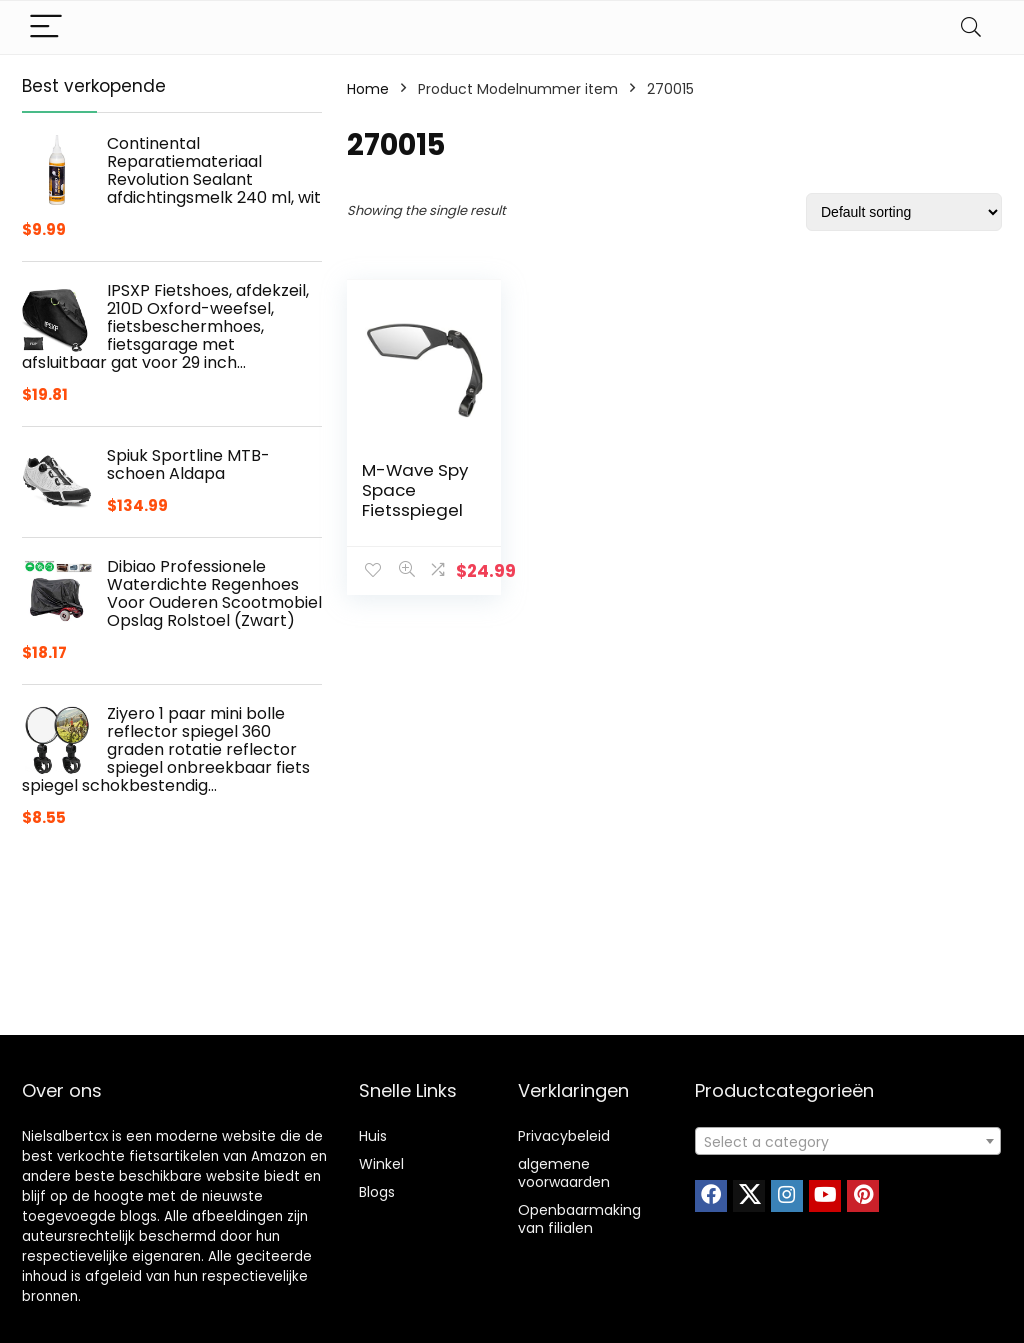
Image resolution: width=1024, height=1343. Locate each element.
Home (368, 89)
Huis (373, 1136)
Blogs (377, 1192)
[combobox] (848, 1141)
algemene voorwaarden (564, 1173)
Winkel (381, 1164)
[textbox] (848, 1142)
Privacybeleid (564, 1136)
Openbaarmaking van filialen (579, 1219)
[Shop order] (904, 212)
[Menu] (46, 27)
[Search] (971, 27)
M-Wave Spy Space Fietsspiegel (415, 490)
